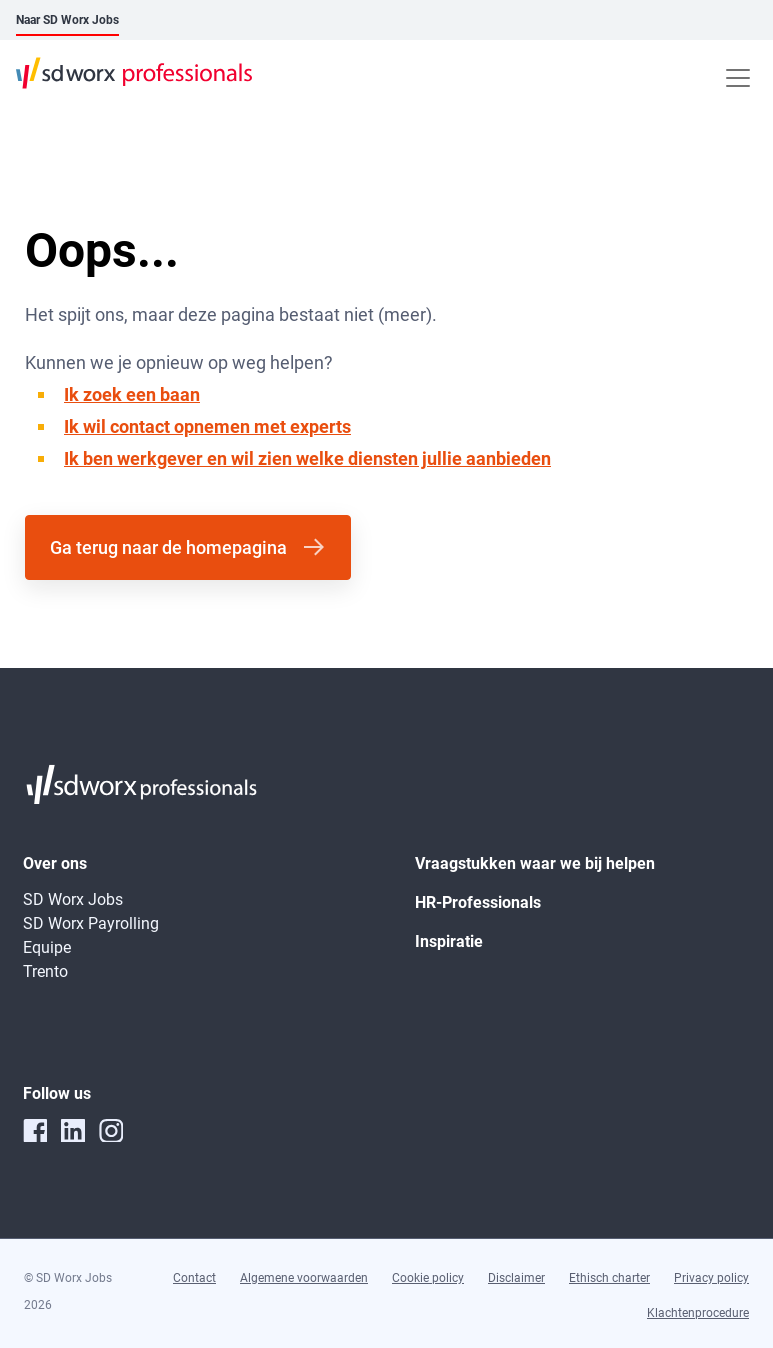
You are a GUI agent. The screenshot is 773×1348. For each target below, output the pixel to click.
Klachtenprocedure (698, 1313)
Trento (45, 971)
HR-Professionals (478, 902)
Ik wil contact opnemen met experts (207, 426)
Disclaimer (516, 1278)
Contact (194, 1278)
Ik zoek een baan (132, 394)
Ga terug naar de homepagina (168, 547)
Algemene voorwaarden (304, 1278)
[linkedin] (73, 1130)
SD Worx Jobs (73, 899)
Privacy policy (711, 1278)
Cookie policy (428, 1278)
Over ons (55, 863)
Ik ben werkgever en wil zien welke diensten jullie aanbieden (307, 458)
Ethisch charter (609, 1278)
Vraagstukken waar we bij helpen (535, 863)
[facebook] (35, 1130)
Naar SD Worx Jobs (67, 20)
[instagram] (111, 1130)
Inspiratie (449, 941)
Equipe (47, 947)
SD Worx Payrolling (91, 923)
